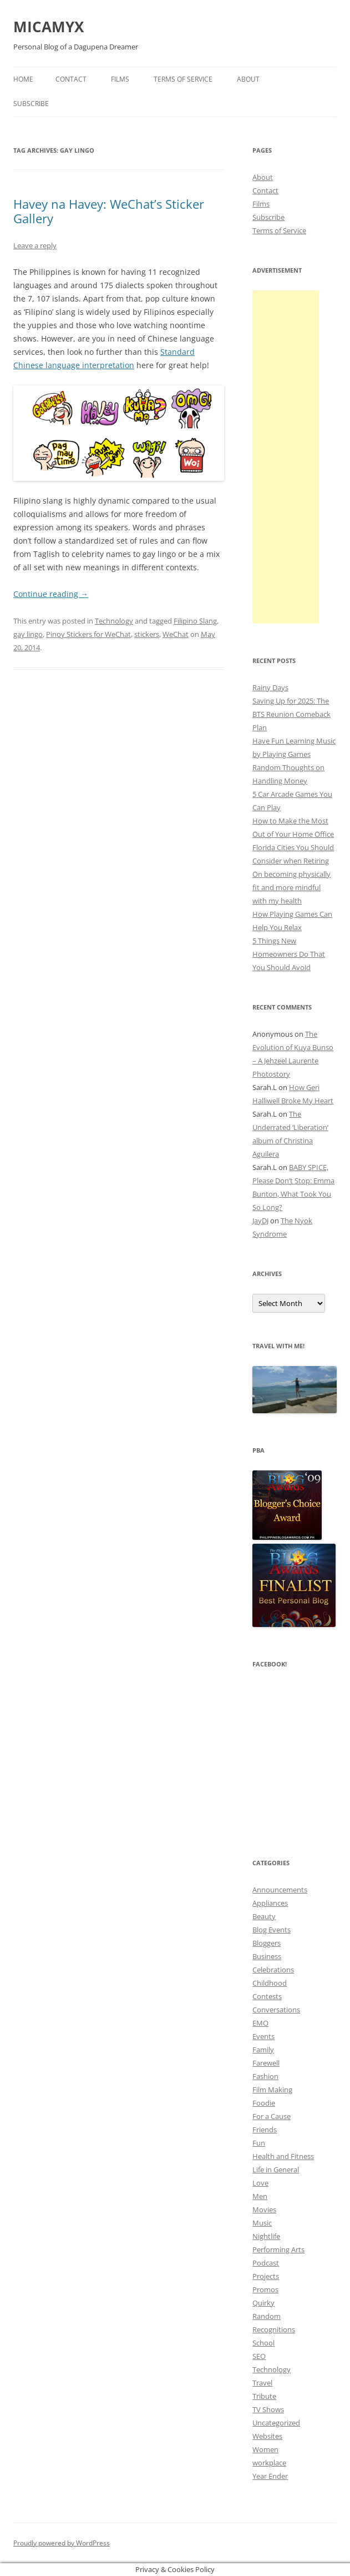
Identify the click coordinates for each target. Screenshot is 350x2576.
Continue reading (50, 594)
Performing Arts (278, 2249)
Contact (71, 79)
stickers (146, 634)
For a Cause (271, 2116)
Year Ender (270, 2476)
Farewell (266, 2063)
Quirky (263, 2303)
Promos (265, 2289)
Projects (265, 2276)
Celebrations (273, 1970)
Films (120, 79)
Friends (264, 2130)
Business (266, 1956)
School (263, 2343)
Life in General (275, 2170)
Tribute (264, 2396)
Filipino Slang (195, 621)
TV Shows (268, 2409)
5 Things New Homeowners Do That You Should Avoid (288, 954)
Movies (264, 2210)
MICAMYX (48, 27)
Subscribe (31, 103)
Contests (267, 1996)
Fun (258, 2143)
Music (262, 2223)
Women (265, 2449)
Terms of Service (183, 79)
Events (263, 2036)
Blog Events (271, 1930)
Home (23, 79)
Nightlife (266, 2236)
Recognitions (273, 2329)
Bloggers (266, 1943)
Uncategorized (276, 2423)
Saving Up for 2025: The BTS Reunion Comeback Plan (291, 714)
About (248, 79)
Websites (267, 2436)
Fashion (265, 2076)
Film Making (272, 2090)
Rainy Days (270, 687)
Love (260, 2183)
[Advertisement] (285, 457)
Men (259, 2196)
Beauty (264, 1916)
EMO (260, 2023)
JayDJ (260, 1221)
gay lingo (28, 634)
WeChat (176, 634)
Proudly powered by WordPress (61, 2543)
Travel (262, 2383)
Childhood (269, 1983)
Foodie (263, 2103)
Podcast (265, 2263)
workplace (269, 2463)
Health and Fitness (283, 2156)
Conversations (276, 2010)
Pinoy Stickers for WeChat (88, 634)
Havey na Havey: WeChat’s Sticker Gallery (108, 211)
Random (266, 2316)
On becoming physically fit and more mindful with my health (291, 887)
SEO (259, 2356)
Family (263, 2050)
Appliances (270, 1903)
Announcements (279, 1890)
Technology (114, 621)
